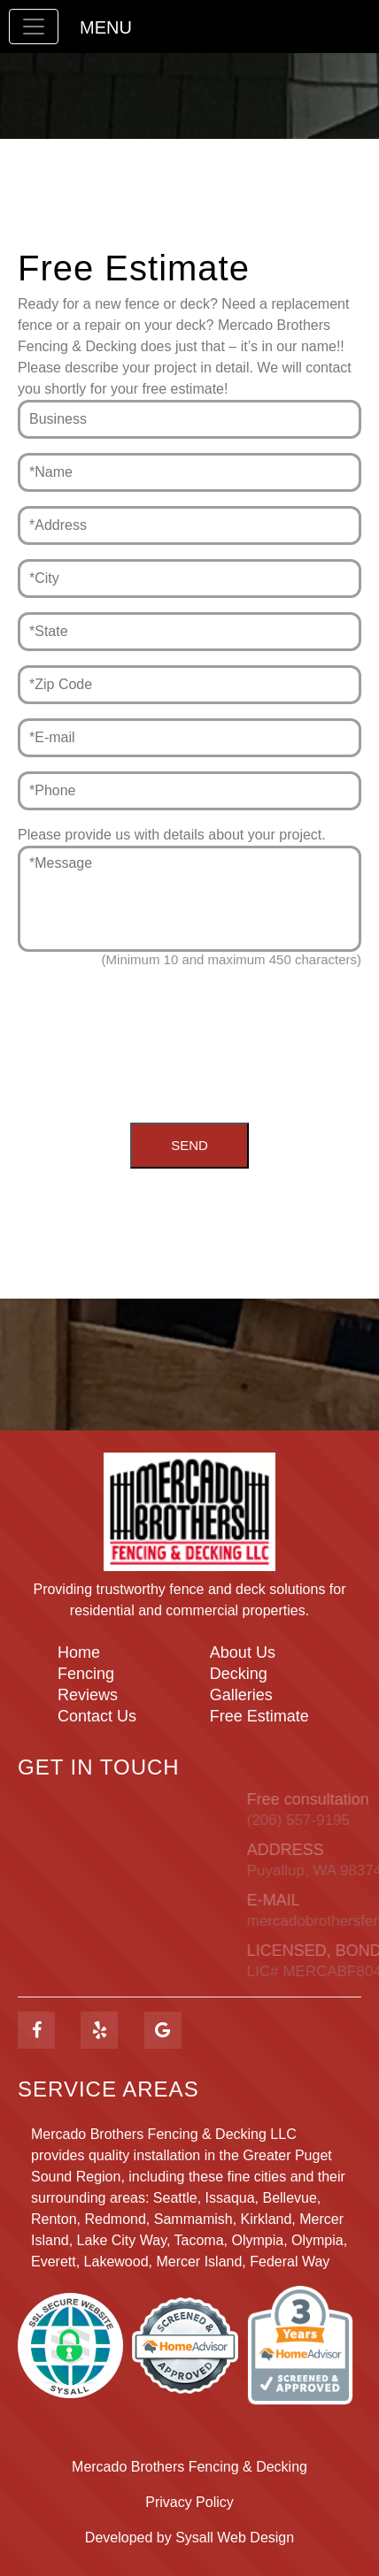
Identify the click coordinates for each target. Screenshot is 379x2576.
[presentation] (189, 1032)
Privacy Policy (189, 2502)
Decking (238, 1674)
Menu (106, 27)
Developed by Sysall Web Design (189, 2537)
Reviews (88, 1695)
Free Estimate (259, 1716)
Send (189, 1145)
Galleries (241, 1695)
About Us (242, 1652)
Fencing (86, 1674)
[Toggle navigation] (33, 26)
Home (79, 1652)
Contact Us (97, 1716)
